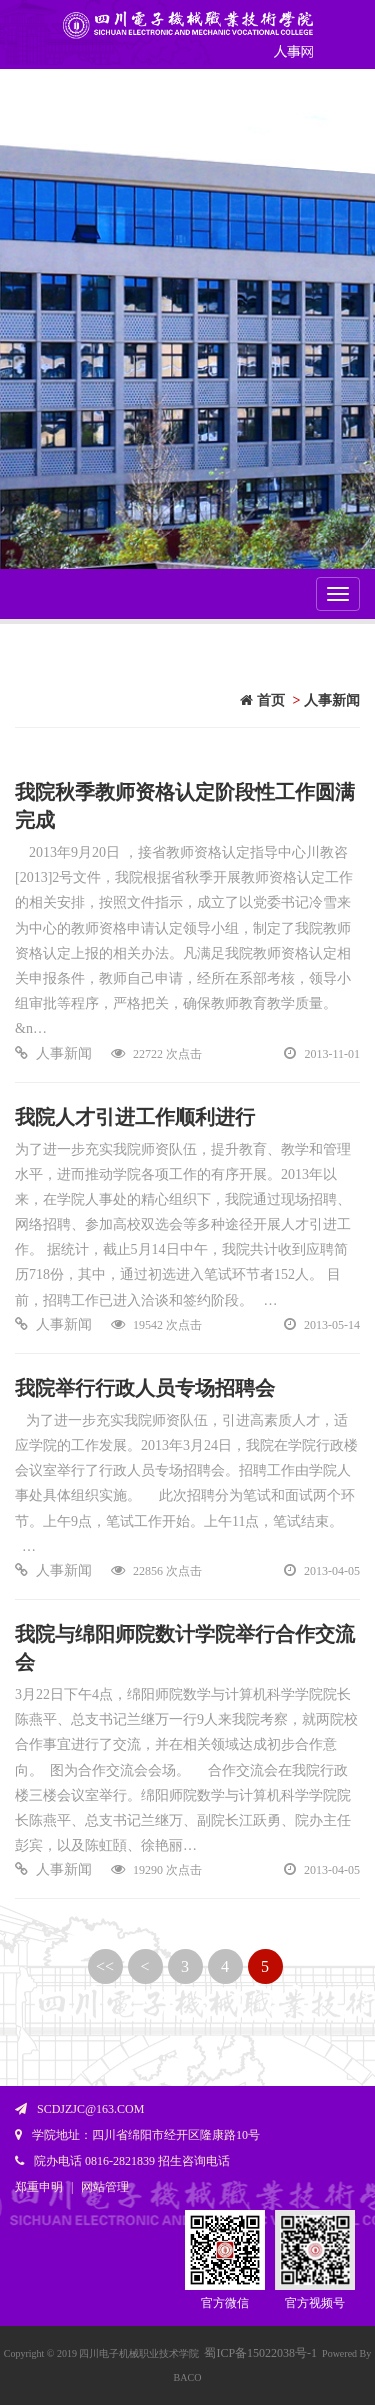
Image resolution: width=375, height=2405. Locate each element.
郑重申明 (39, 2187)
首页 (262, 700)
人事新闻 (332, 700)
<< (105, 1966)
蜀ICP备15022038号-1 (260, 2353)
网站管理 (105, 2187)
